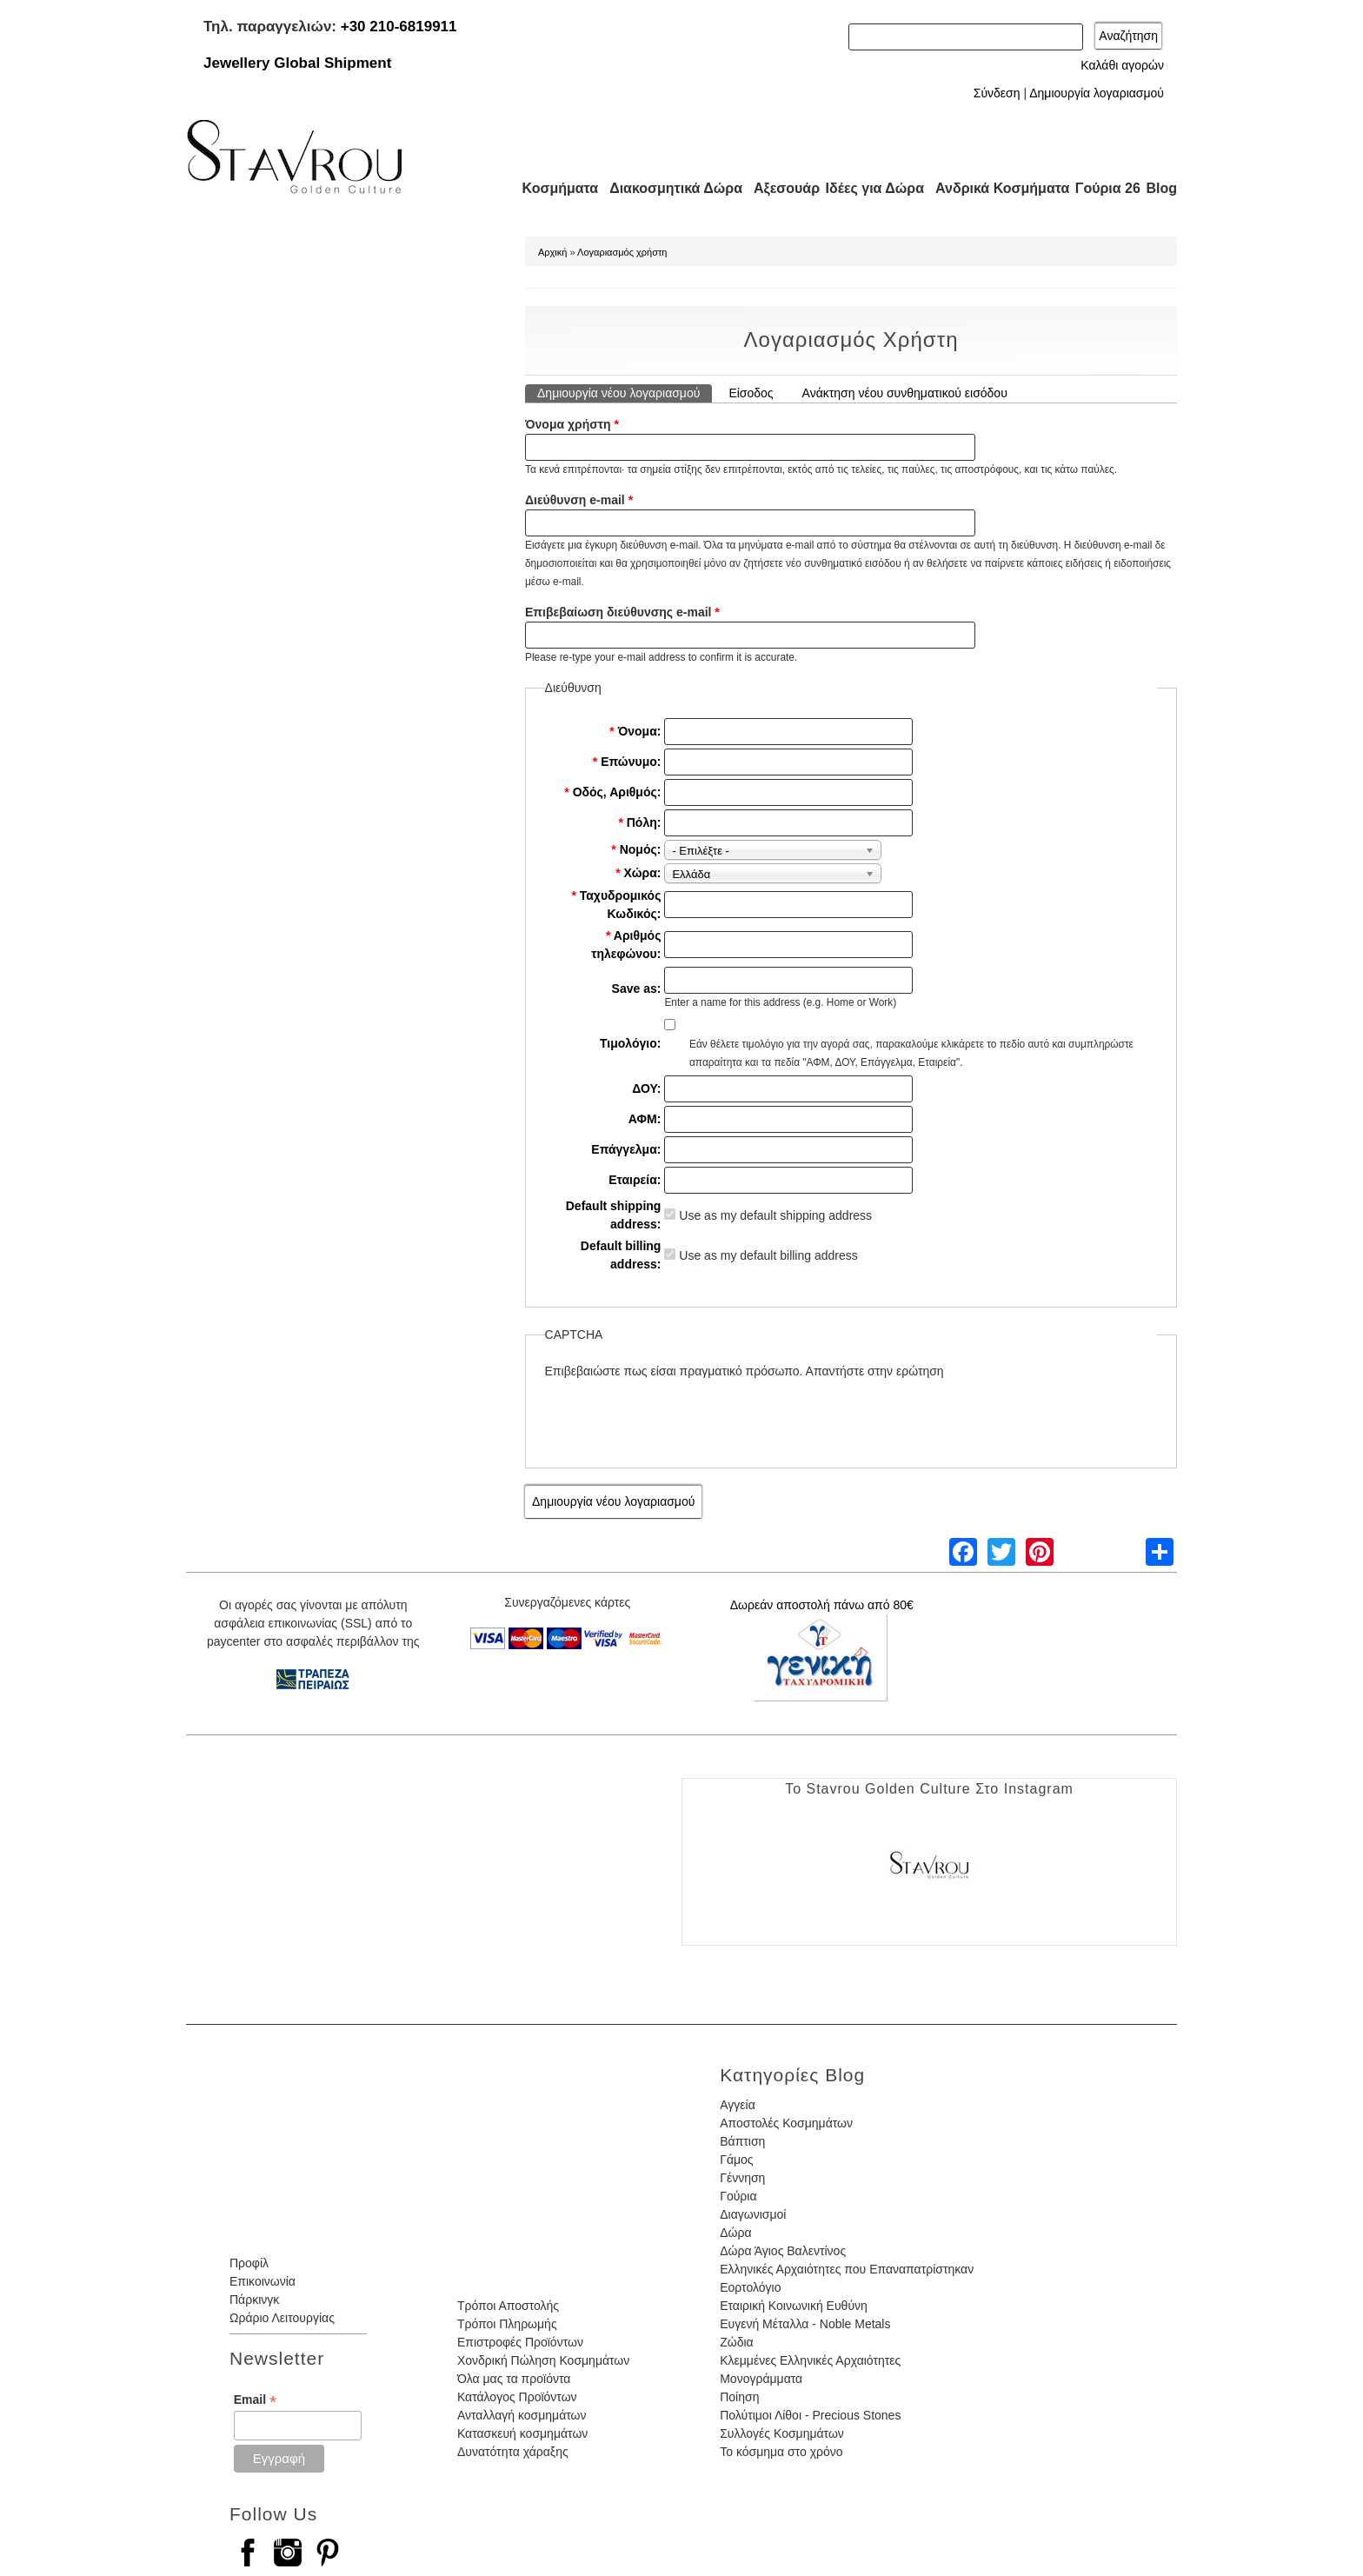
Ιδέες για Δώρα (869, 188)
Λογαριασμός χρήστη (622, 252)
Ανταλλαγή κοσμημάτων (522, 2415)
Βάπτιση (742, 2141)
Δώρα (735, 2233)
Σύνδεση (997, 93)
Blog (1161, 188)
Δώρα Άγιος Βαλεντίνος (783, 2251)
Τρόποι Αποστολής (508, 2306)
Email (255, 2400)
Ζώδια (736, 2342)
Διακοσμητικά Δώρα (668, 188)
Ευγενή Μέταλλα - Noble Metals (805, 2324)
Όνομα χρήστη (572, 424)
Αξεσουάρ (777, 188)
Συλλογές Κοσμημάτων (782, 2433)
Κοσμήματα (554, 188)
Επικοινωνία (262, 2281)
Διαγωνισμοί (753, 2214)
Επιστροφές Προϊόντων (520, 2342)
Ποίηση (739, 2397)
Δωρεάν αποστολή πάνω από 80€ (822, 1605)
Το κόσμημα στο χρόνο (781, 2452)
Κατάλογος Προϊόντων (517, 2397)
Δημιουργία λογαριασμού (1096, 93)
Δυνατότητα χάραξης (512, 2452)
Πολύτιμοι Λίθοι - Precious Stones (810, 2415)
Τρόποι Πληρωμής (507, 2324)
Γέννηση (742, 2178)
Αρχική (552, 252)
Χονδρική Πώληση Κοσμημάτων (543, 2360)
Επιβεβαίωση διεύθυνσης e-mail (622, 612)
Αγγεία (737, 2105)
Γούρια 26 (1103, 188)
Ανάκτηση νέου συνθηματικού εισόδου (904, 393)
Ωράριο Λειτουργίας (282, 2318)
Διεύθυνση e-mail (579, 500)
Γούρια (738, 2196)
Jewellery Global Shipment (297, 63)
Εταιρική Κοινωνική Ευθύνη (794, 2306)
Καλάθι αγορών (1122, 65)
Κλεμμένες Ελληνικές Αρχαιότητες (810, 2360)
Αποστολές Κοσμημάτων (786, 2123)
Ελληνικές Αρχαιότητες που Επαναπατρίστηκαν (847, 2269)
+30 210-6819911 (399, 26)
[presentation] (677, 1414)
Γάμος (736, 2160)
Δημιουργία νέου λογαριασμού (624, 392)
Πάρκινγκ (254, 2299)
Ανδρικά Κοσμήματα (994, 188)
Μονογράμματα (761, 2379)
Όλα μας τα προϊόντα (513, 2379)
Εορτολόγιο (750, 2287)
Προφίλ (249, 2263)
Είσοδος (750, 393)
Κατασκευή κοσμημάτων (522, 2433)
